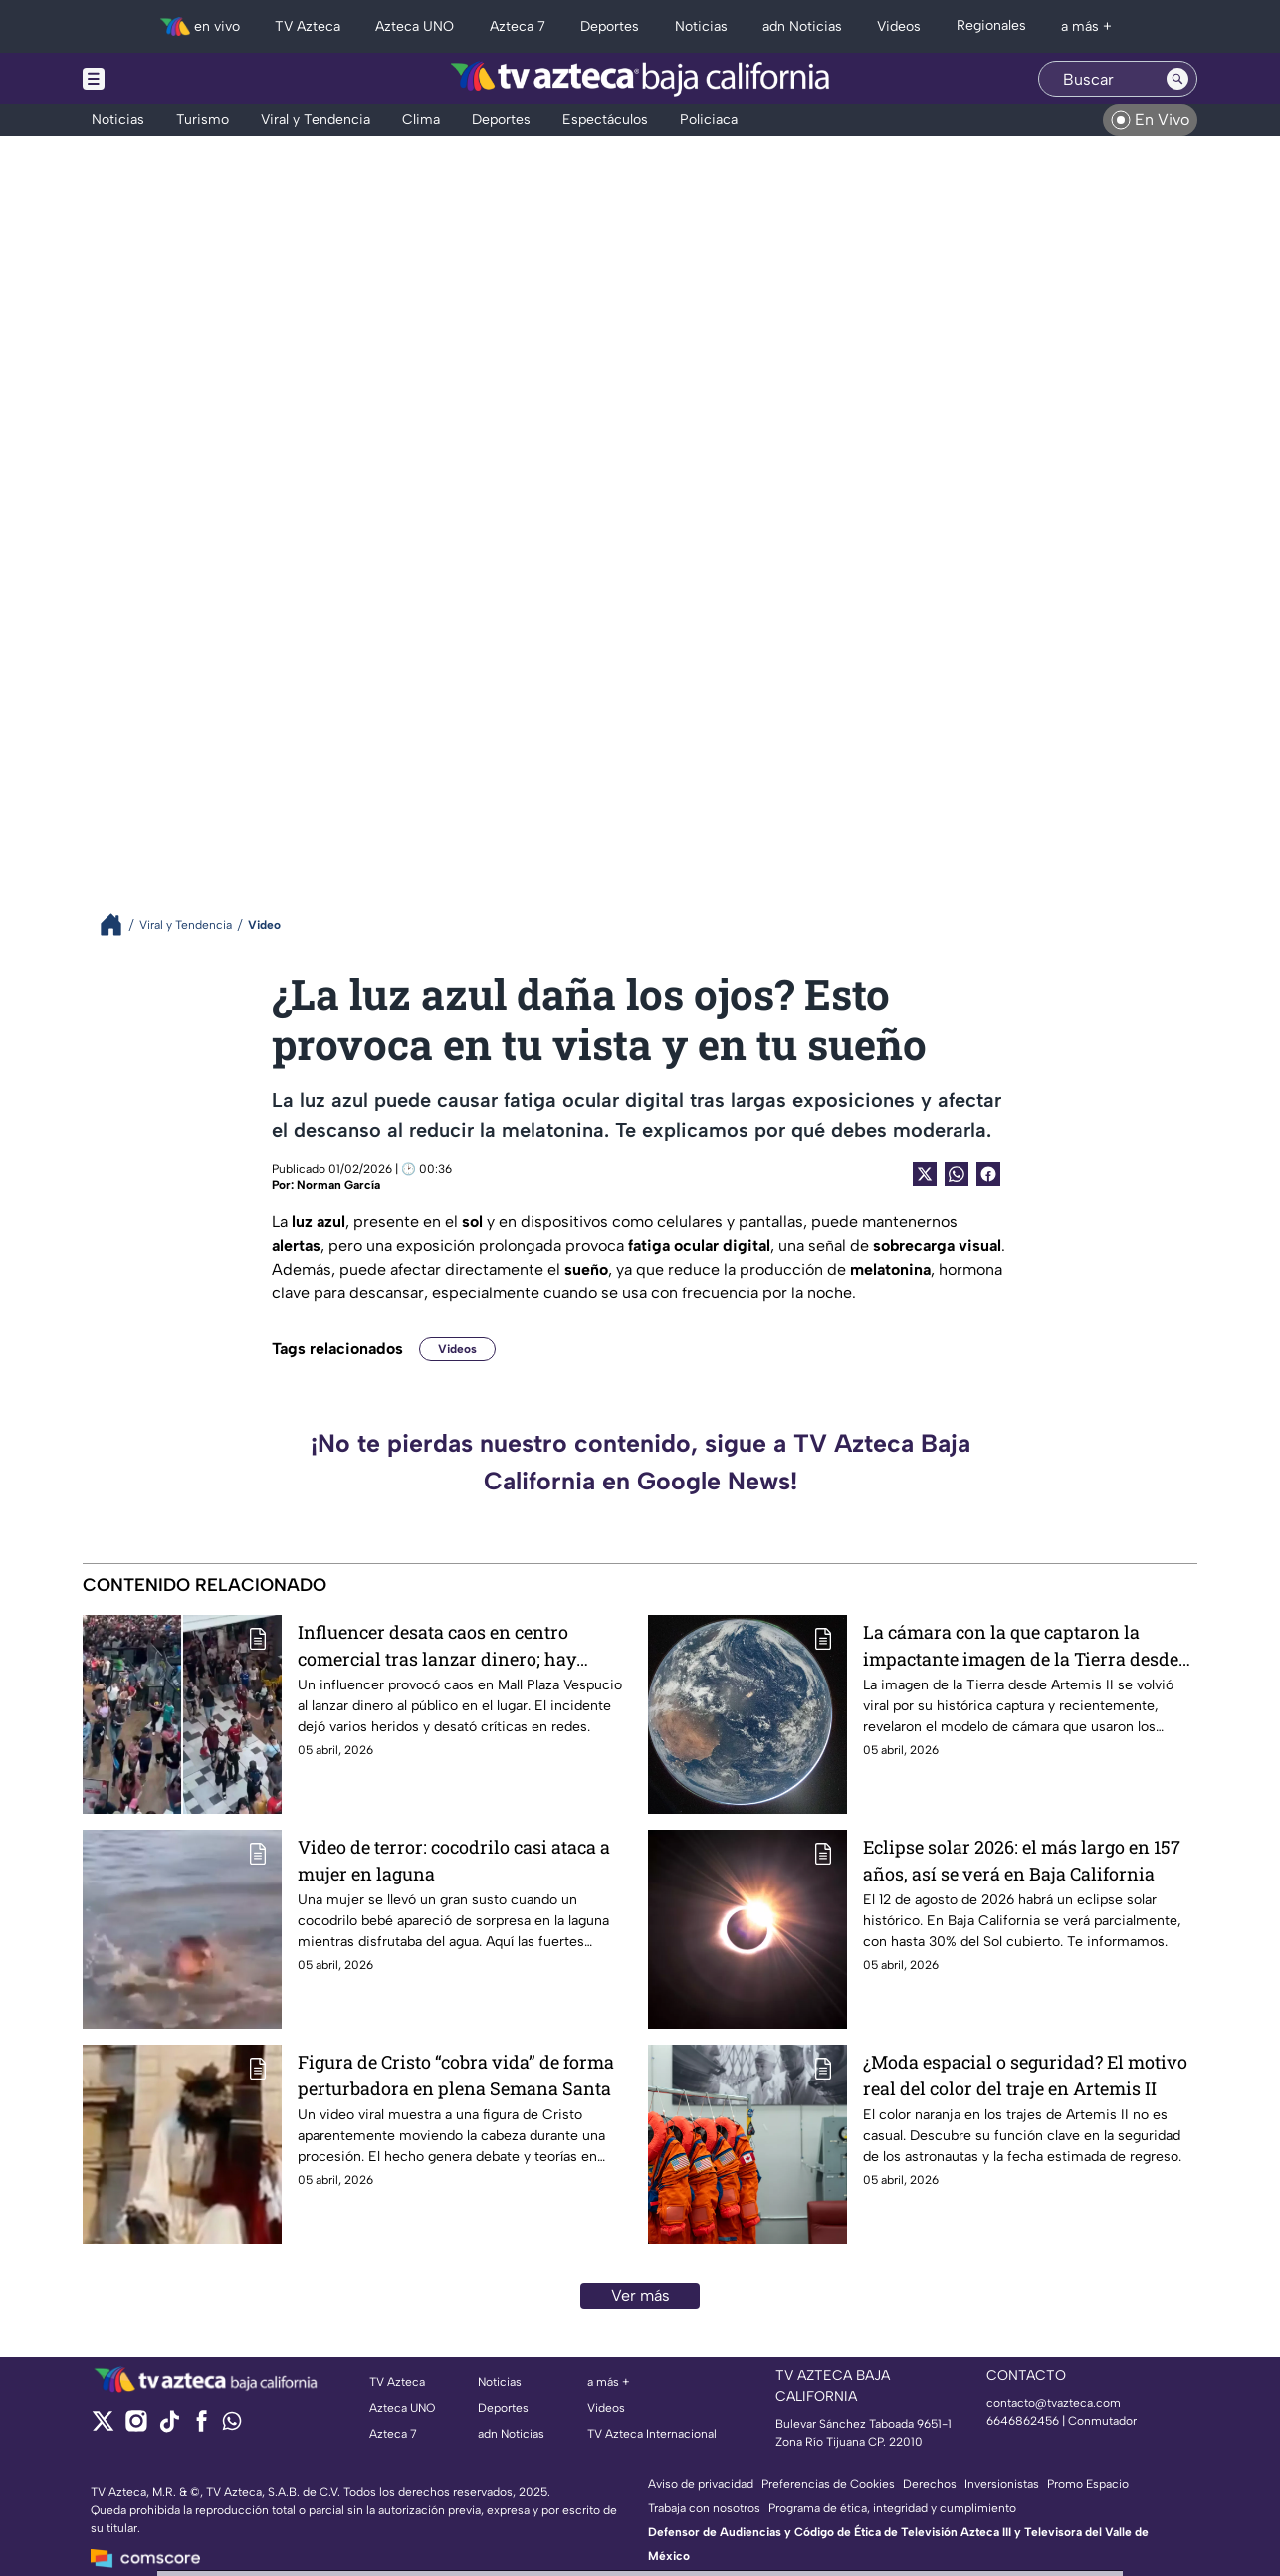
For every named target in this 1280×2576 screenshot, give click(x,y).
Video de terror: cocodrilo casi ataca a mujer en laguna (454, 1860)
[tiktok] (168, 2427)
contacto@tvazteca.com (1053, 2403)
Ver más (640, 2295)
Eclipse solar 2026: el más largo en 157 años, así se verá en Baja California (1021, 1860)
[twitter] (103, 2427)
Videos (457, 1349)
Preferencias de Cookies (828, 2484)
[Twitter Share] (925, 1174)
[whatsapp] (232, 2425)
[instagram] (135, 2427)
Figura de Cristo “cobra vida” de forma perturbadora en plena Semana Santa (456, 2075)
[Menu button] (162, 79)
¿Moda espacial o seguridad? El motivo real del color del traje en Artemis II (1025, 2075)
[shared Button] (956, 1174)
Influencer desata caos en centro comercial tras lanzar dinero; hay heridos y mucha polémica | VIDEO (442, 1645)
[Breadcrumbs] (119, 924)
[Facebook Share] (988, 1174)
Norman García (338, 1185)
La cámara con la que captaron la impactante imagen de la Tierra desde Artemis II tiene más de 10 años (1020, 1645)
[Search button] (1177, 79)
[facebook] (201, 2427)
